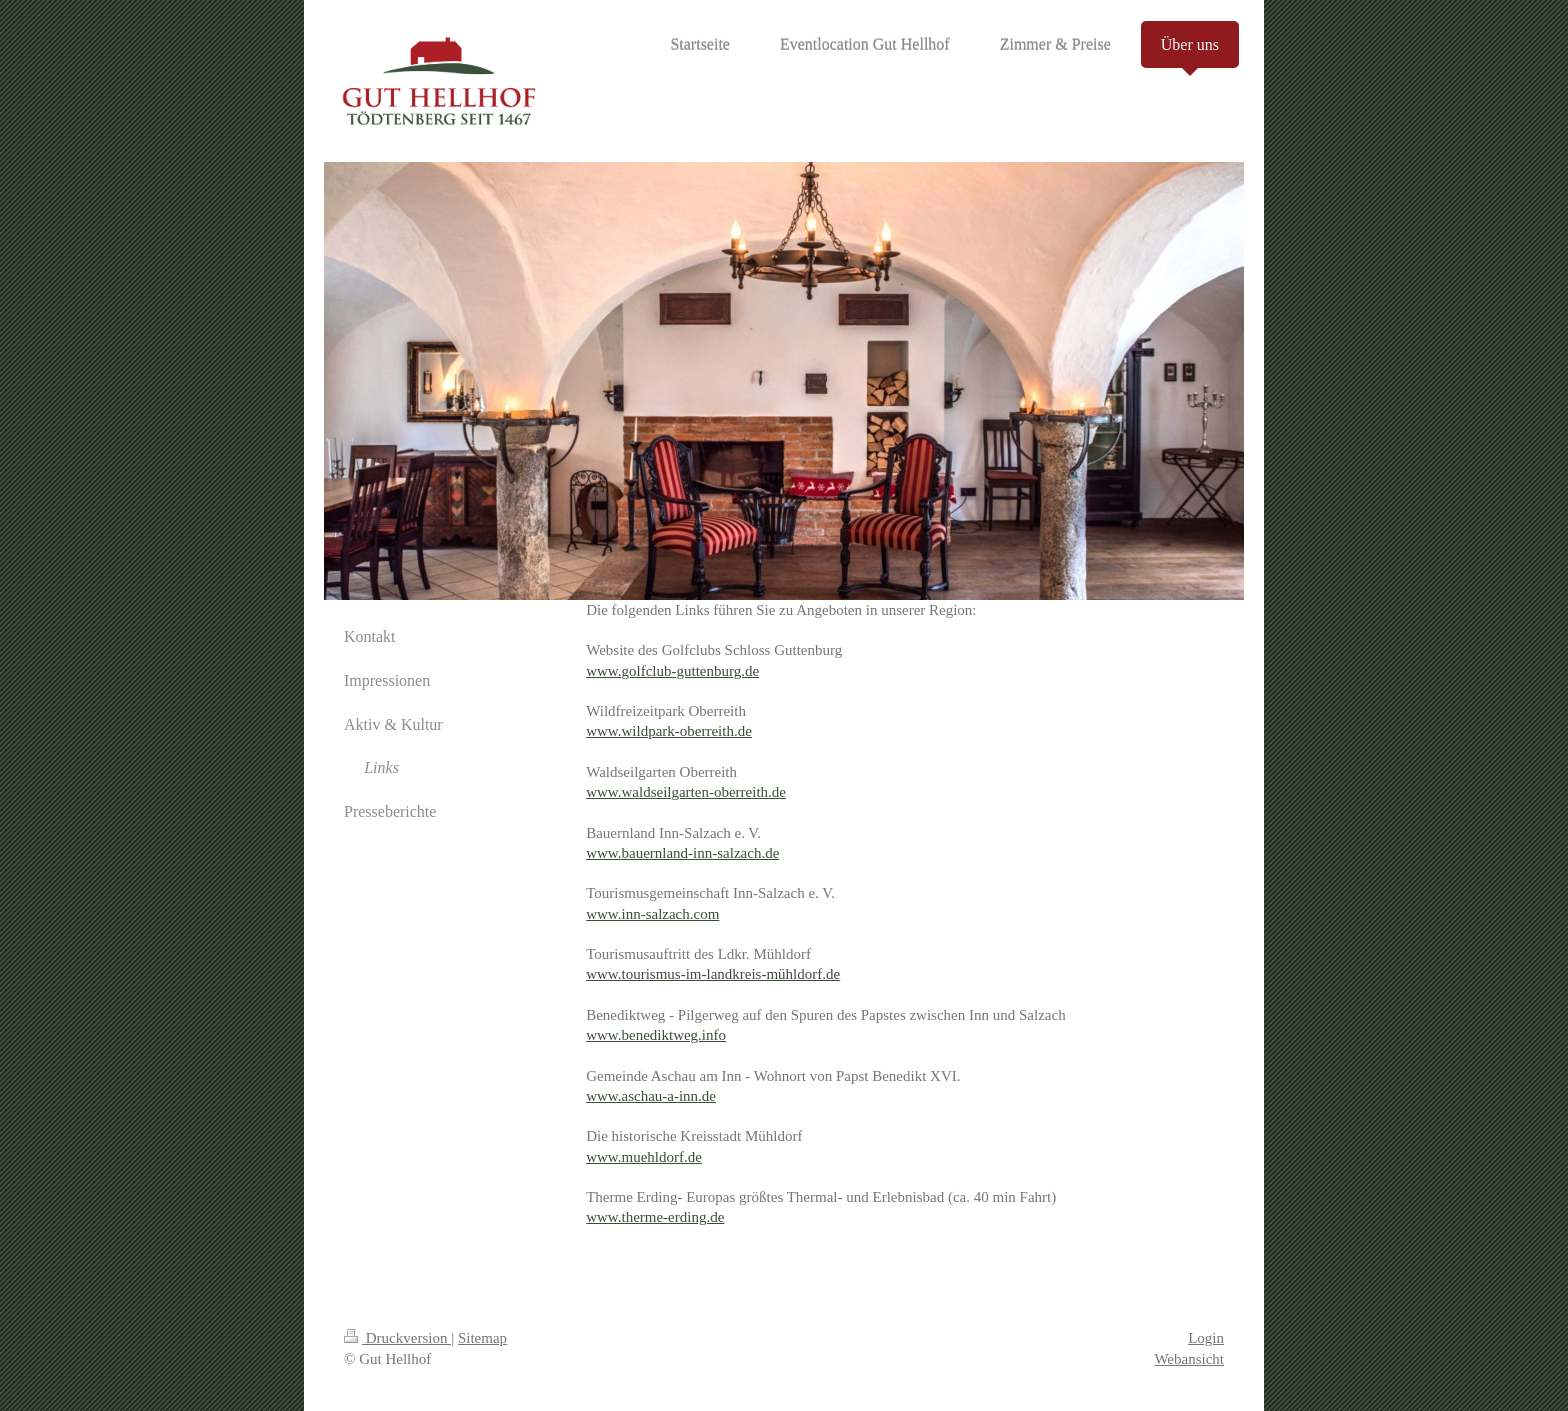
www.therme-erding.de (655, 1217)
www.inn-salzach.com (652, 914)
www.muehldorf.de (644, 1157)
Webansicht (1189, 1359)
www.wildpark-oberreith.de (669, 731)
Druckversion (397, 1338)
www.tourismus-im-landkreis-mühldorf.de (713, 974)
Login (1206, 1338)
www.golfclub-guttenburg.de (672, 671)
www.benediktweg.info (656, 1035)
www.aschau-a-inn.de (651, 1096)
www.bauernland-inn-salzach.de (682, 853)
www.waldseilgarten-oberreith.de (686, 792)
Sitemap (482, 1338)
